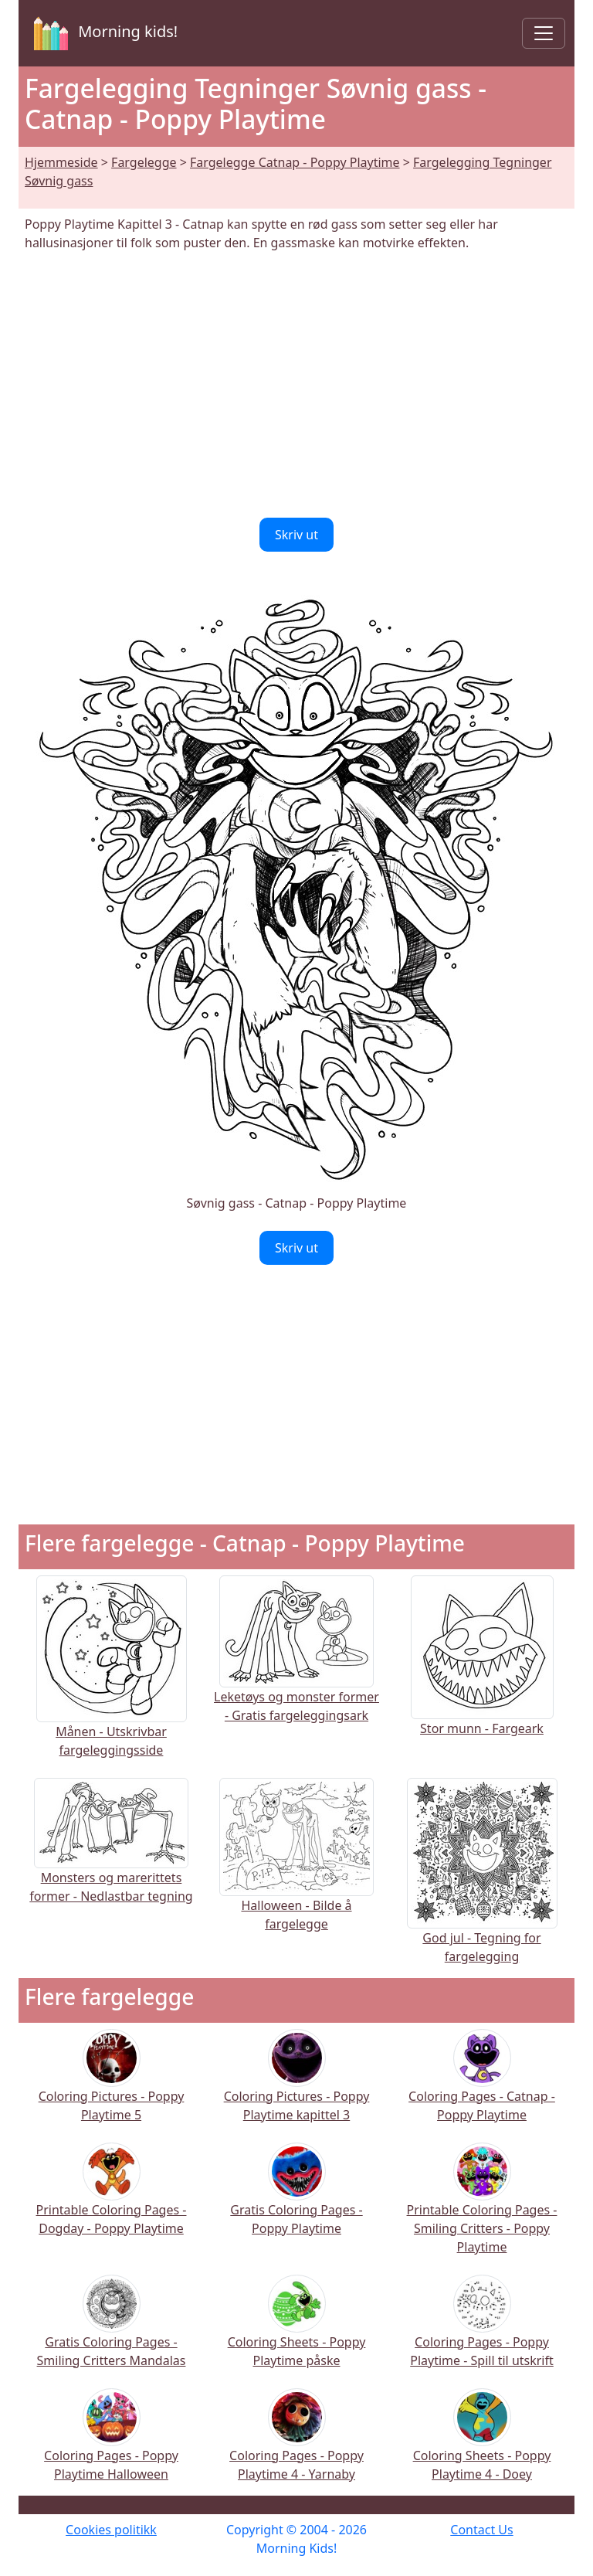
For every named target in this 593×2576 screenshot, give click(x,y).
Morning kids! (103, 33)
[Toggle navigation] (543, 33)
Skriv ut (296, 534)
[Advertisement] (296, 385)
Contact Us (481, 2529)
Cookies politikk (111, 2529)
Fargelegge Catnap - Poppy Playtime (295, 162)
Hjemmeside (61, 162)
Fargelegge (143, 162)
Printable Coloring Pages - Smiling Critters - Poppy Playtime (482, 2208)
